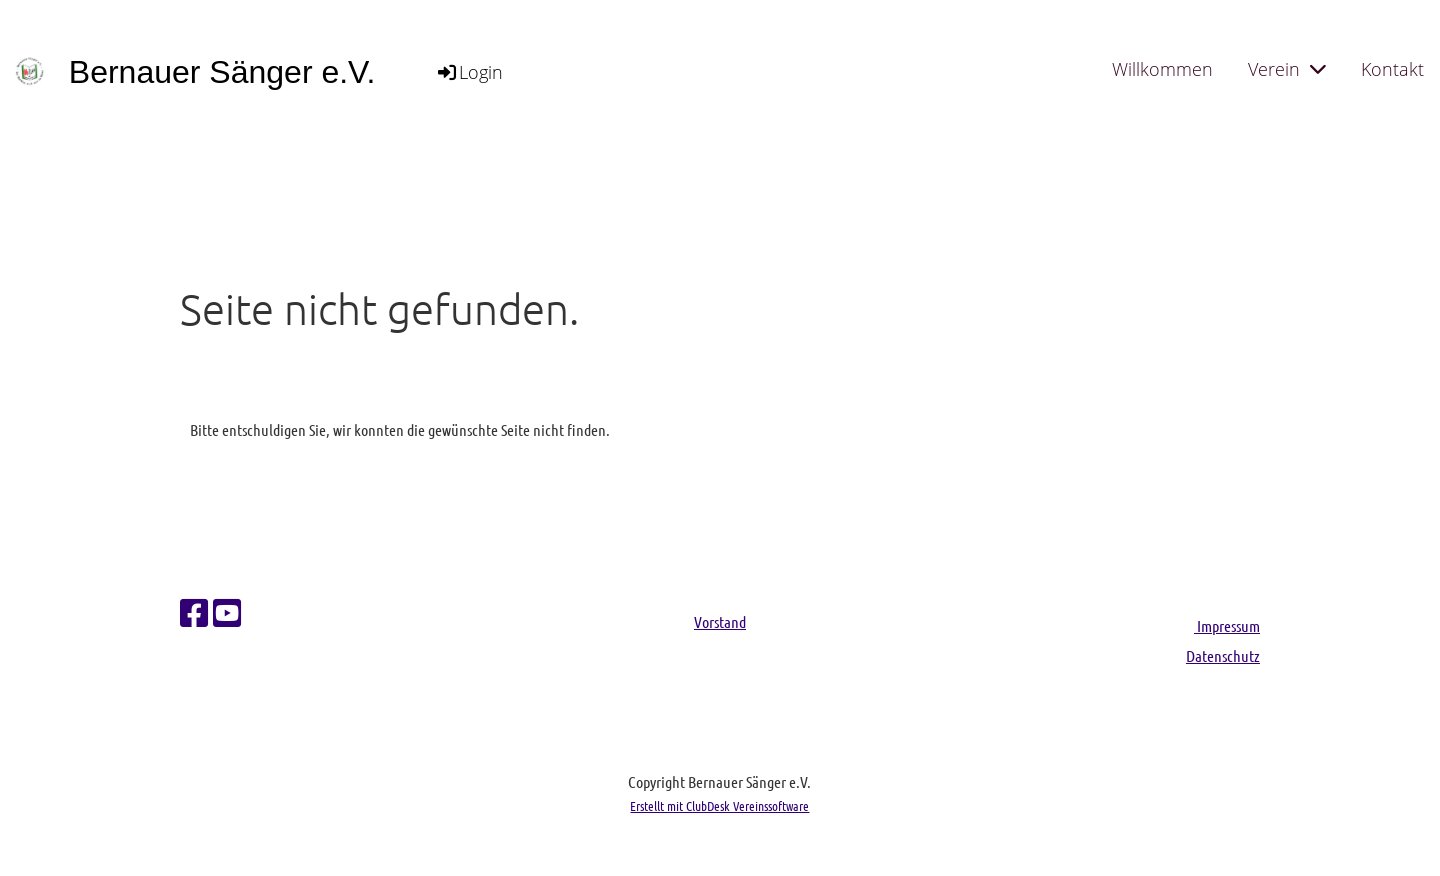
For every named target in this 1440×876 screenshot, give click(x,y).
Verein (1287, 69)
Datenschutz (1223, 655)
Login (469, 72)
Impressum (1227, 625)
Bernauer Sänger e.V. (222, 72)
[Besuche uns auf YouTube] (227, 612)
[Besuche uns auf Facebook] (194, 612)
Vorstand (720, 621)
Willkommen (1162, 69)
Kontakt (1392, 69)
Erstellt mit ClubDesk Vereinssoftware (719, 805)
